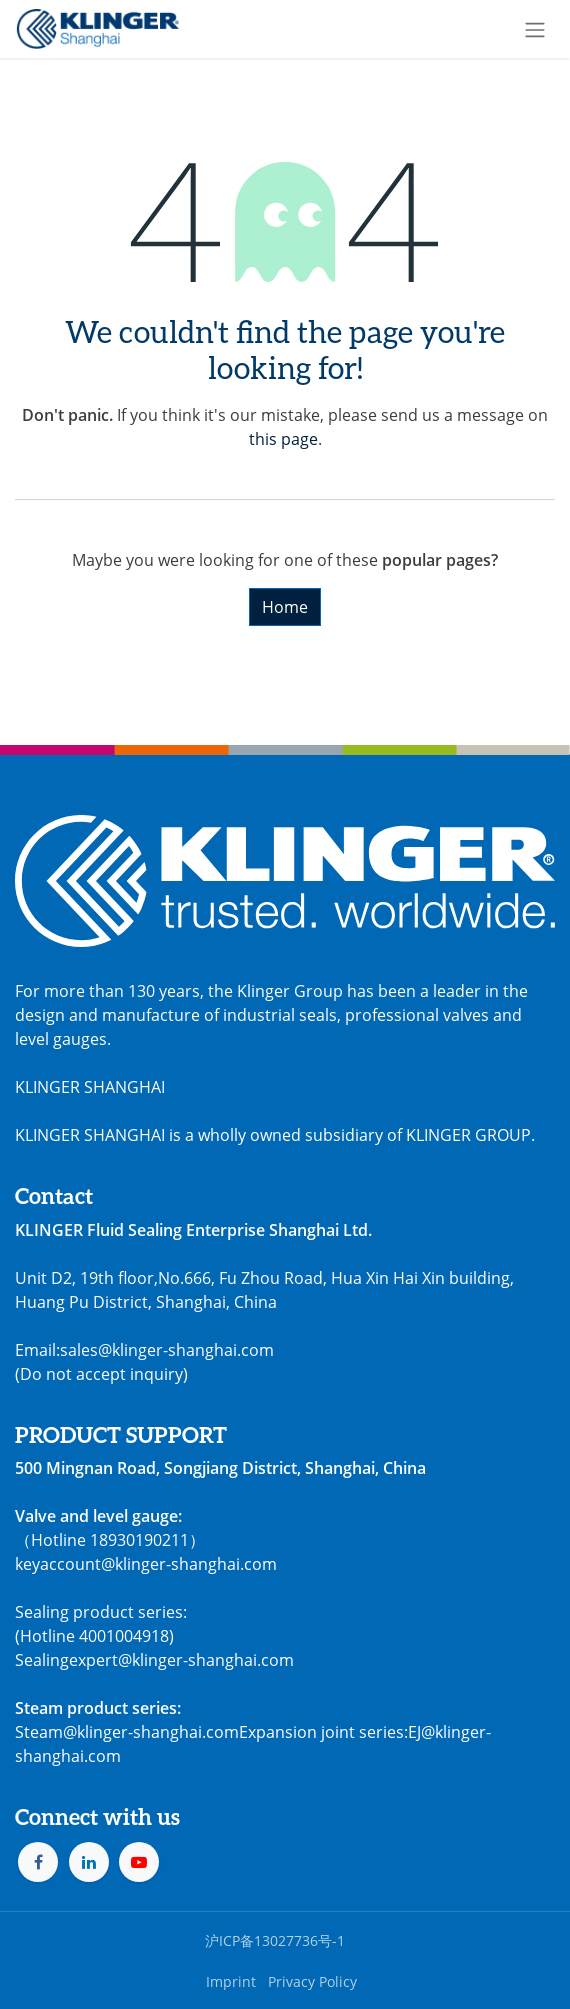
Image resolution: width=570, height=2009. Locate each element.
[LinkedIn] (89, 1862)
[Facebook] (38, 1862)
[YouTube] (139, 1862)
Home (285, 607)
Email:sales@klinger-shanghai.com (144, 1350)
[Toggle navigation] (535, 29)
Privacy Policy (312, 1981)
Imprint (231, 1981)
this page (283, 439)
